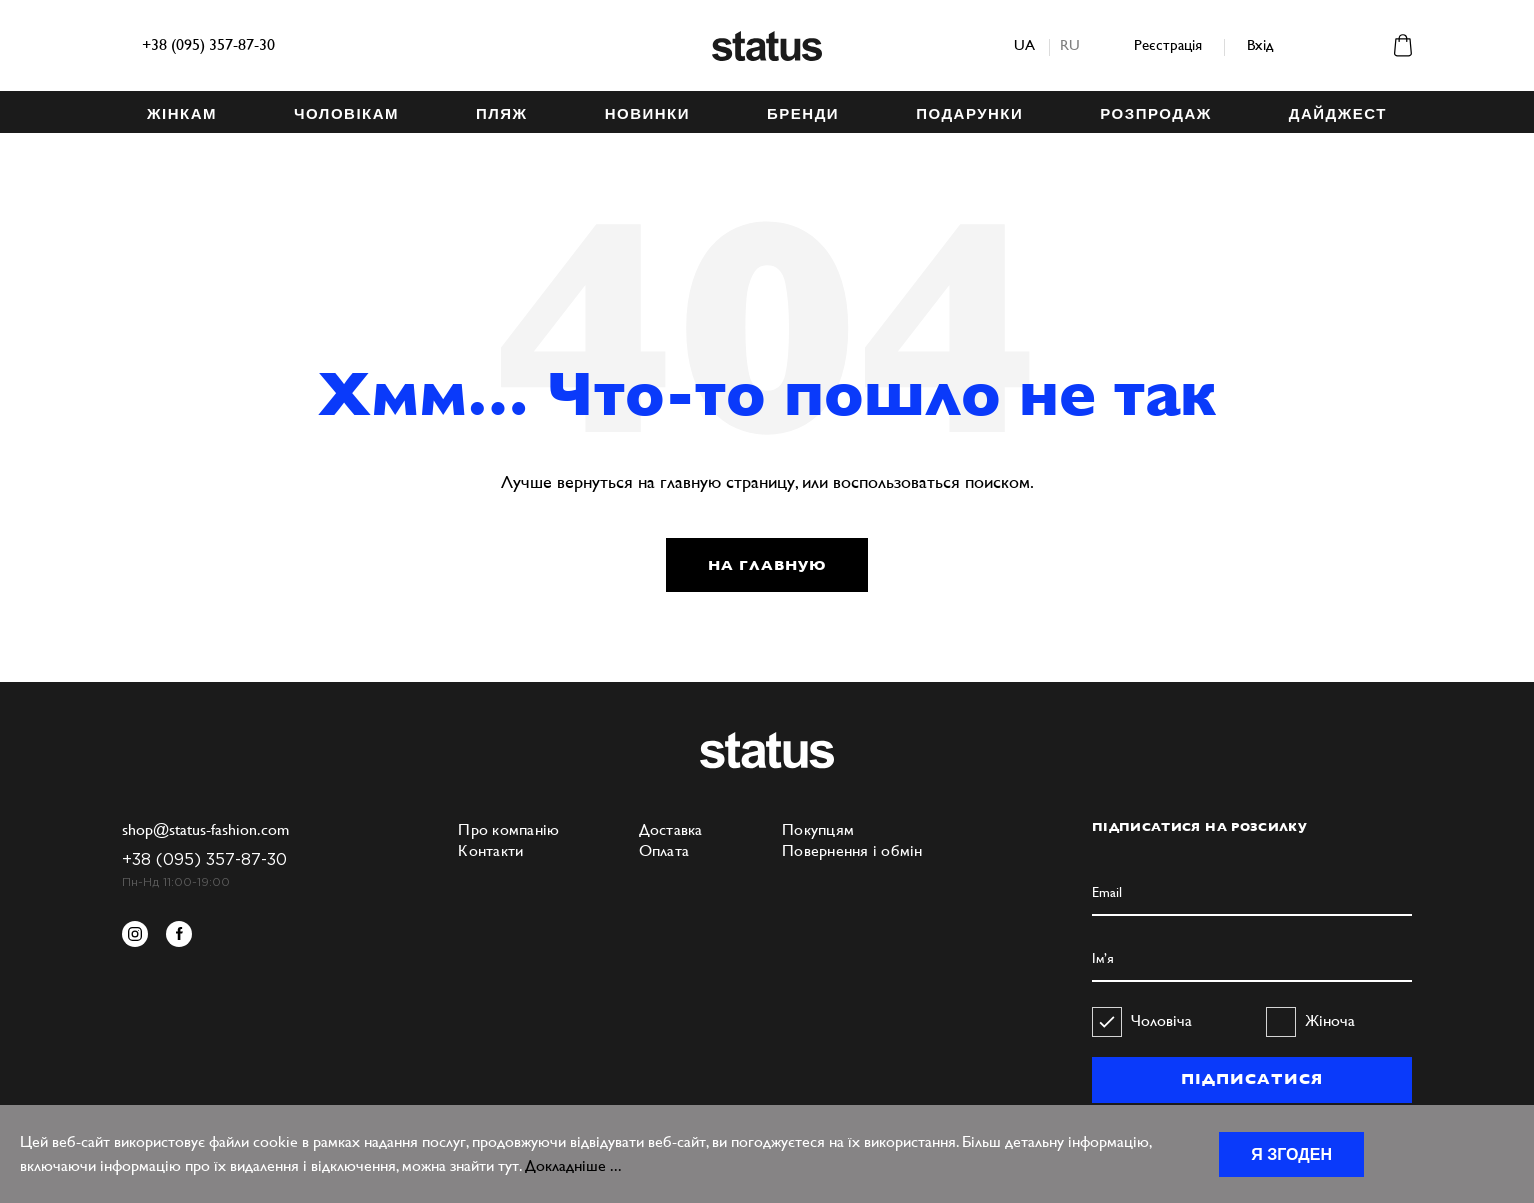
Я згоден (1291, 1154)
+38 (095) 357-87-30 (208, 44)
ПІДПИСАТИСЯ (1251, 1079)
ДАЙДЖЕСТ (1338, 113)
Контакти (490, 850)
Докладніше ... (573, 1165)
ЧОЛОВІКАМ (346, 113)
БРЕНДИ (803, 113)
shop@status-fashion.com (205, 829)
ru (1070, 44)
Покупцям (818, 829)
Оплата (664, 850)
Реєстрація (1168, 44)
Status (767, 46)
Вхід (1260, 44)
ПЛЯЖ (502, 113)
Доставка (671, 829)
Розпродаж (1156, 113)
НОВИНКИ (647, 113)
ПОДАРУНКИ (969, 113)
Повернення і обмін (852, 850)
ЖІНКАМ (182, 113)
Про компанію (508, 829)
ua (1024, 44)
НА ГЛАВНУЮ (767, 565)
